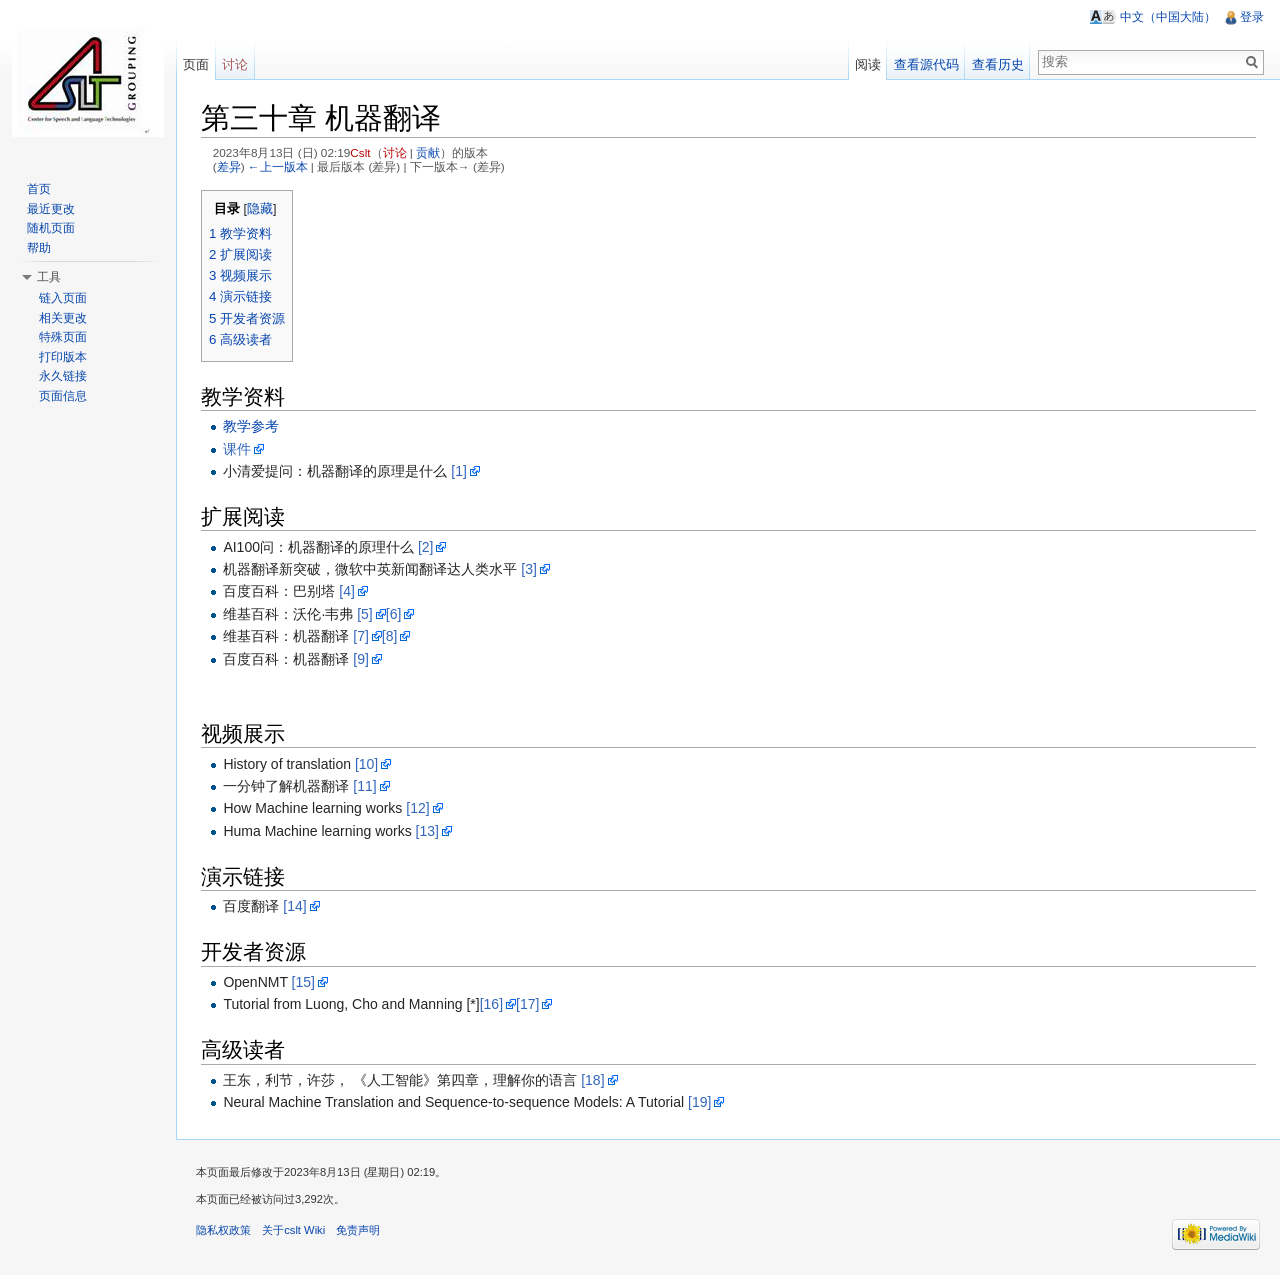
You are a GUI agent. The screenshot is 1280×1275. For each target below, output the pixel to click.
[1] (459, 471)
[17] (527, 1004)
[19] (699, 1102)
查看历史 (998, 64)
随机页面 (51, 228)
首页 (39, 189)
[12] (417, 808)
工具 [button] (49, 277)
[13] (427, 831)
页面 (196, 64)
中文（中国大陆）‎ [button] (1168, 17)
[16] (491, 1004)
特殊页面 (63, 337)
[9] (361, 659)
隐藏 (260, 209)
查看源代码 (926, 64)
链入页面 (63, 298)
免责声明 (358, 1230)
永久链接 (63, 376)
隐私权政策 (223, 1230)
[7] (361, 636)
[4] (347, 591)
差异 (229, 166)
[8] (390, 636)
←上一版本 (278, 166)
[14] (294, 906)
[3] (529, 569)
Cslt (360, 152)
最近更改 (51, 209)
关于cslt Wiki (293, 1230)
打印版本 (63, 357)
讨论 (395, 152)
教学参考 (251, 426)
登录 (1252, 17)
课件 (237, 449)
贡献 (428, 152)
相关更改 (63, 318)
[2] (426, 547)
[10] (366, 764)
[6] (394, 614)
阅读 (868, 64)
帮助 (39, 248)
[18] (592, 1080)
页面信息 (63, 396)
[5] (365, 614)
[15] (303, 982)
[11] (364, 786)
